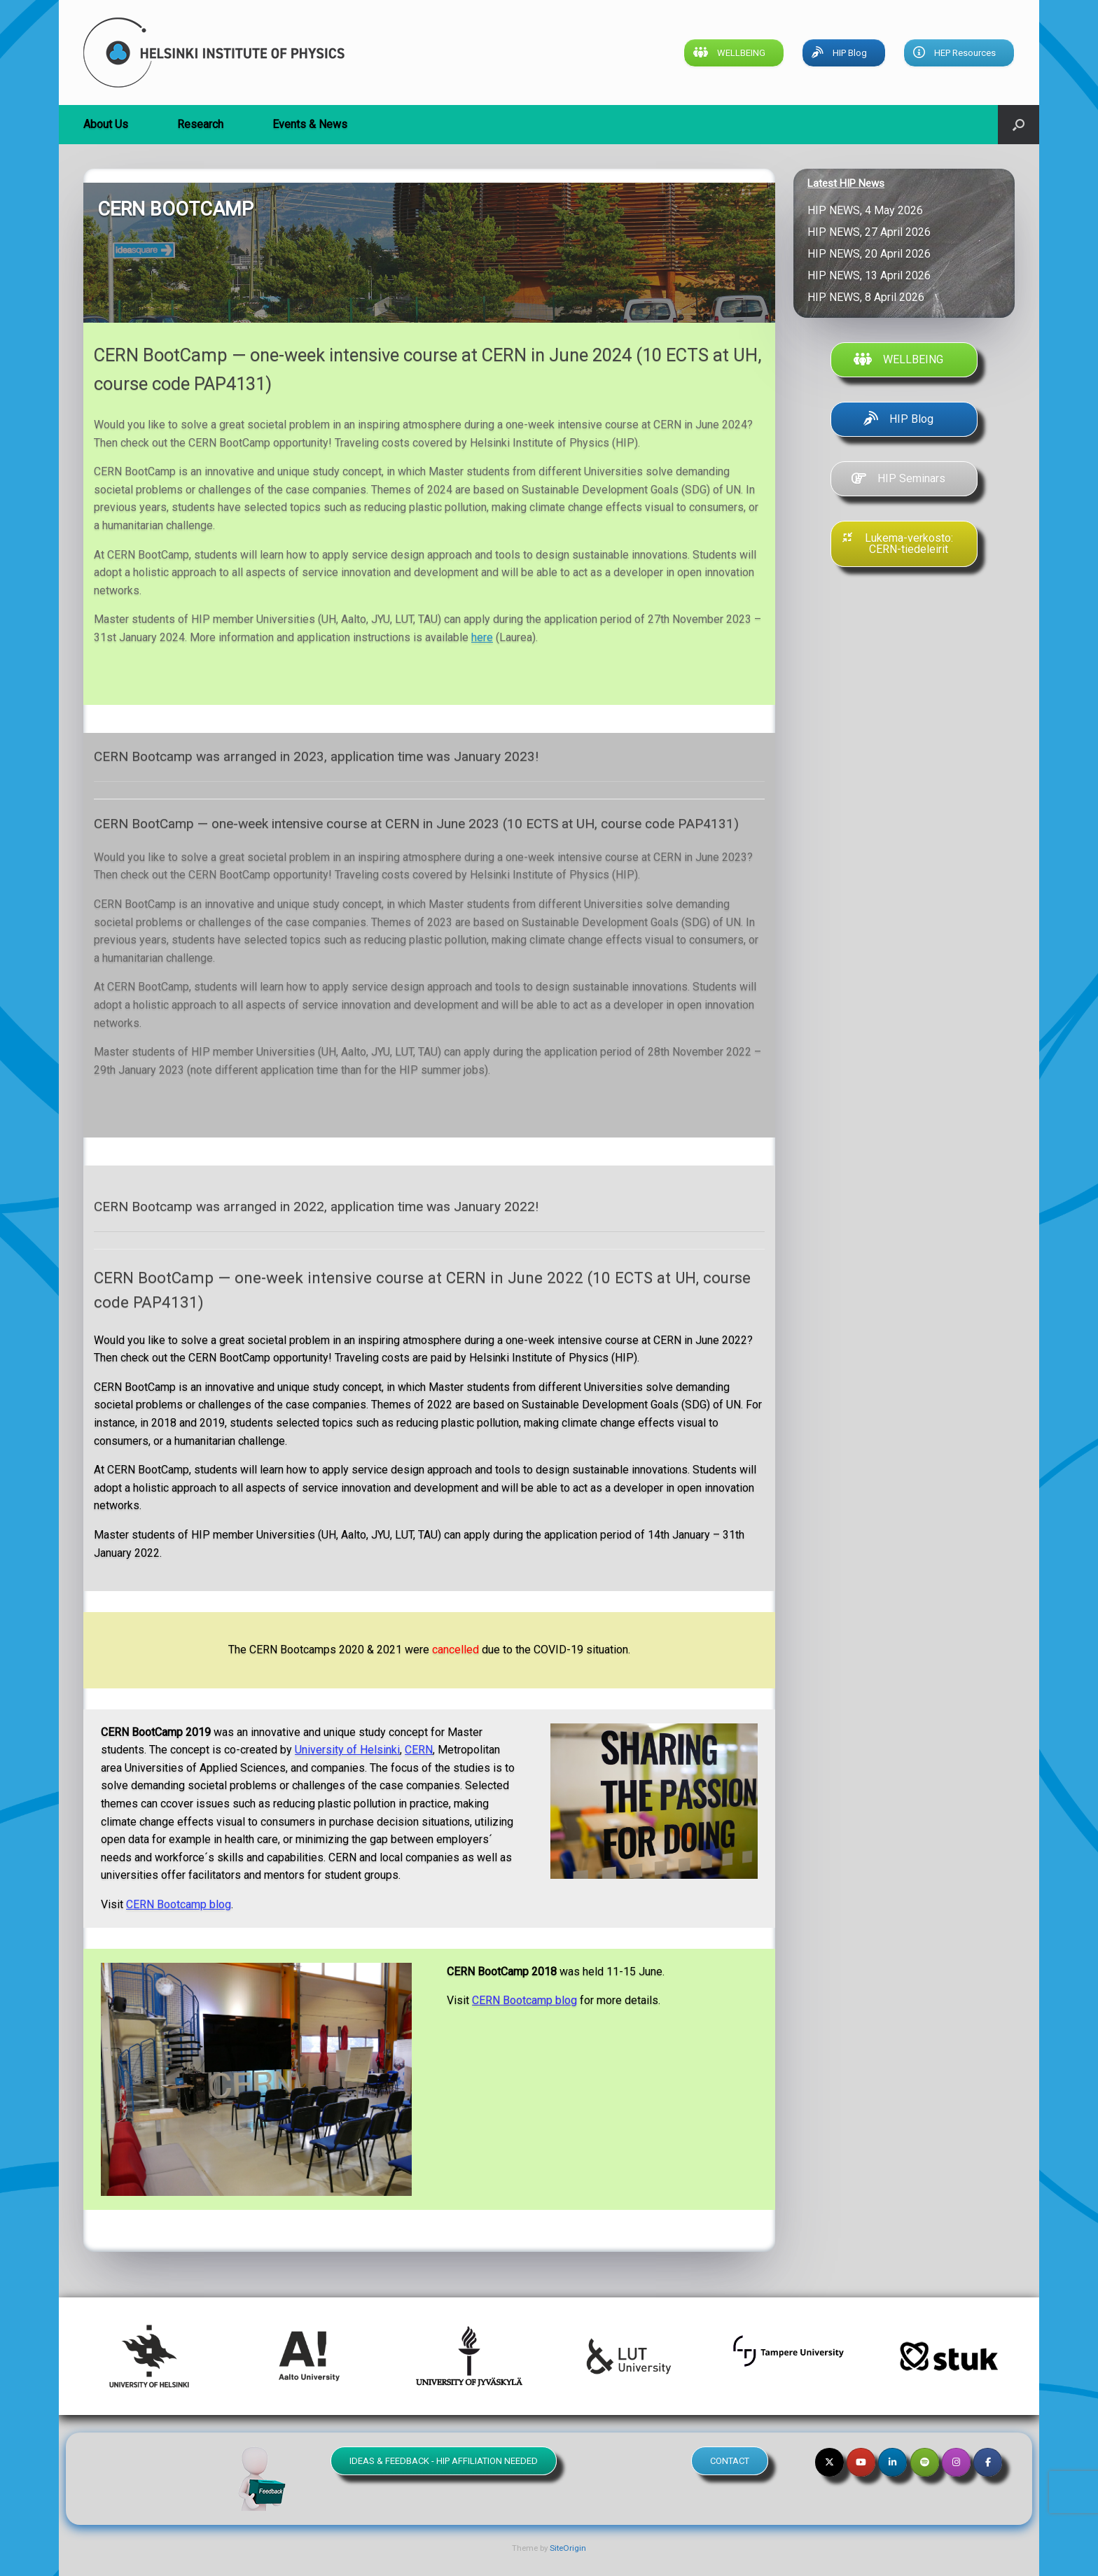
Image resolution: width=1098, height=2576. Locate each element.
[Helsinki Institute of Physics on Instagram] (956, 2462)
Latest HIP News (845, 183)
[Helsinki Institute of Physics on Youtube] (861, 2462)
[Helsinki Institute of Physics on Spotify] (924, 2462)
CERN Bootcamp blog (178, 1904)
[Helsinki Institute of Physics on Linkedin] (892, 2462)
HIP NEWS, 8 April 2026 (868, 297)
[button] (1018, 124)
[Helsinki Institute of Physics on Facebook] (987, 2462)
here (482, 637)
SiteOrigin (568, 2548)
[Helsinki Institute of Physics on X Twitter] (829, 2462)
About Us (105, 124)
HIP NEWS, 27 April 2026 (871, 232)
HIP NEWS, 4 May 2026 (868, 210)
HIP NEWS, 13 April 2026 (871, 275)
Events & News (309, 124)
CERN (419, 1749)
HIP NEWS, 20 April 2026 (871, 253)
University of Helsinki (347, 1749)
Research (200, 124)
